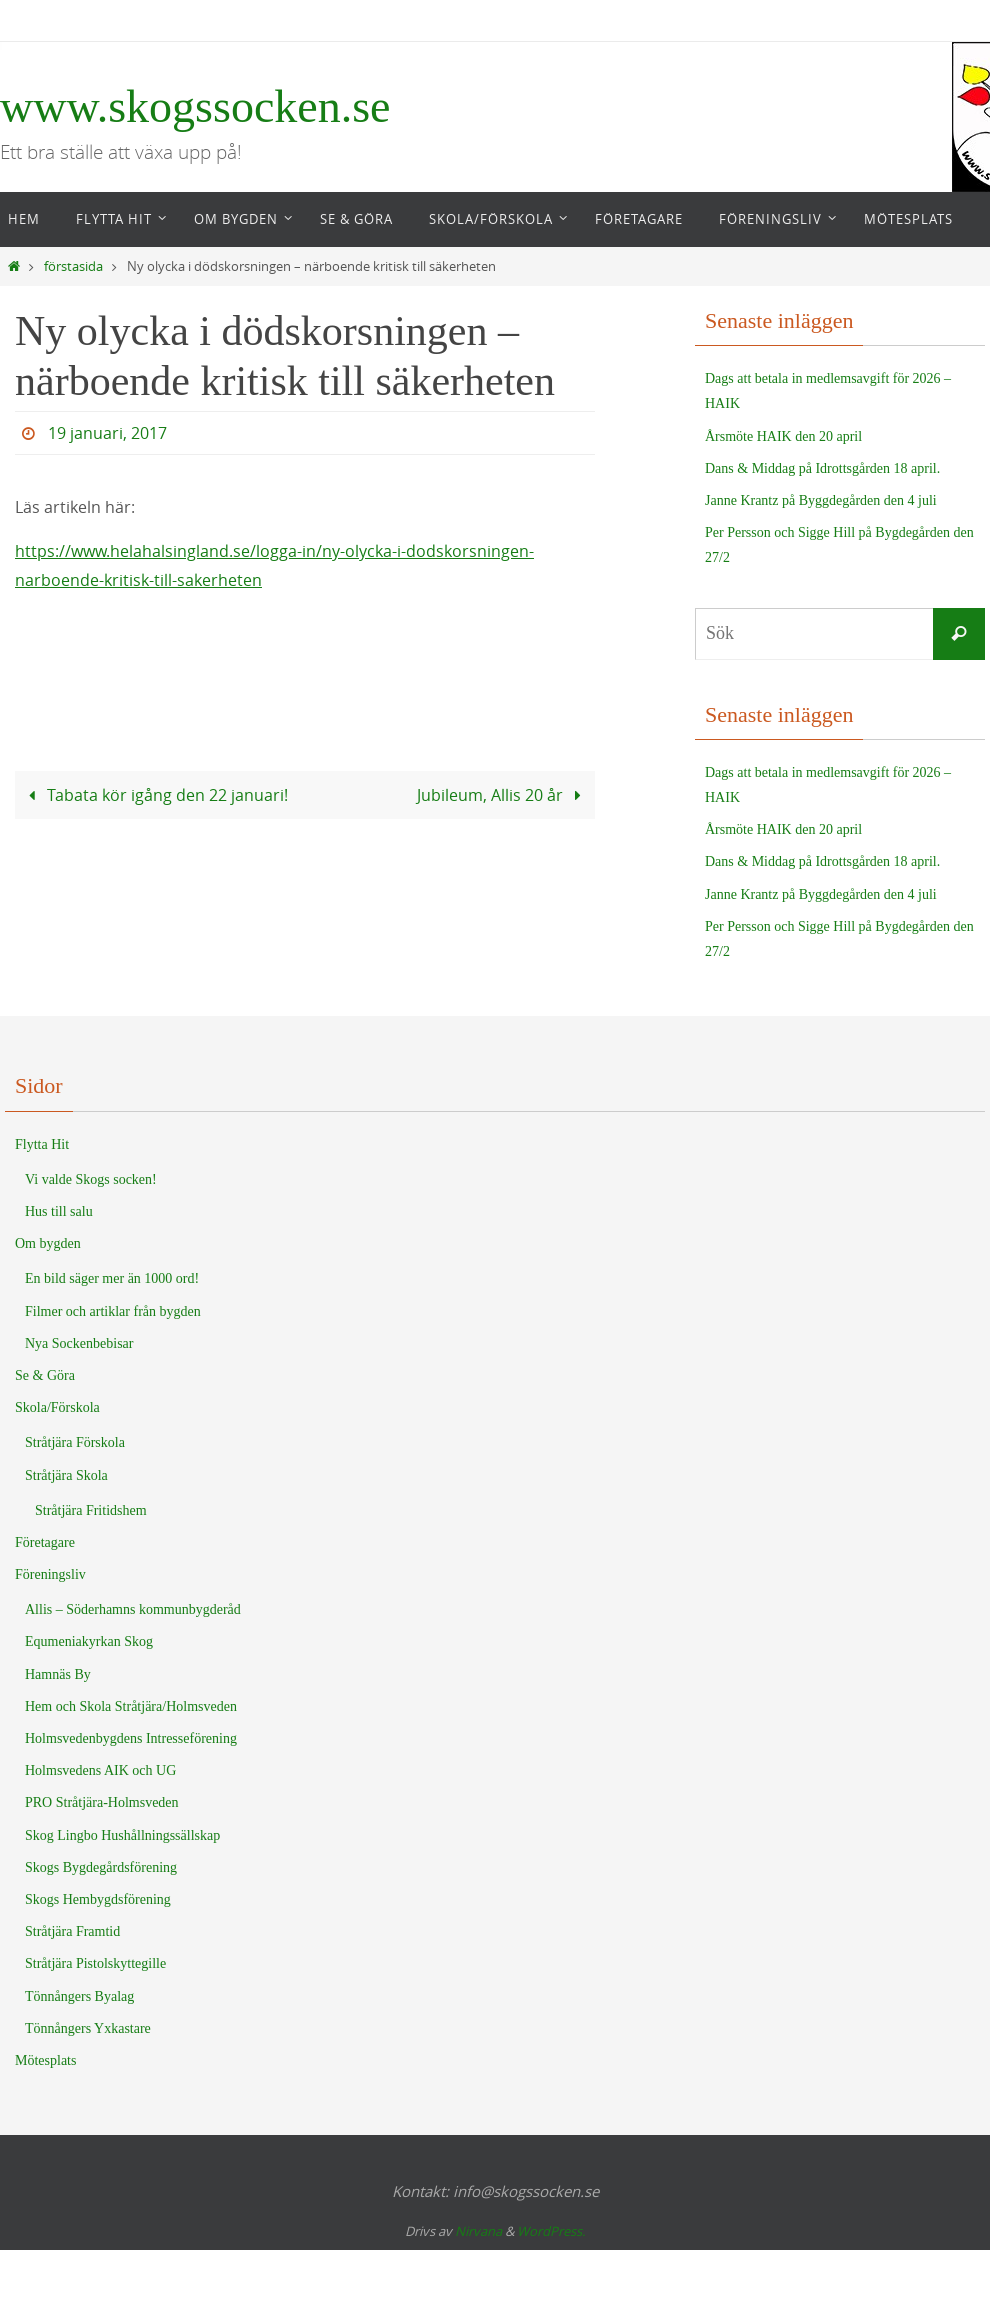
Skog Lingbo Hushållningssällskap (122, 1835)
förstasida (73, 266)
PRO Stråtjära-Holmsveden (102, 1802)
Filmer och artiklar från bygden (113, 1311)
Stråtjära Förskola (75, 1442)
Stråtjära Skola (66, 1475)
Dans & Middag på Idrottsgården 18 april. (822, 468)
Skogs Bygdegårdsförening (101, 1867)
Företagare (45, 1542)
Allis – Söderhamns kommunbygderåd (133, 1609)
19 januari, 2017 (107, 433)
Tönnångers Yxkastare (88, 2028)
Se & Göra (45, 1375)
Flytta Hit (42, 1144)
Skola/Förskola (57, 1407)
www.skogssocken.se (195, 106)
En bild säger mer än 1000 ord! (112, 1278)
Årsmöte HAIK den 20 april (783, 436)
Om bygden (48, 1243)
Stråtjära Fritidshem (91, 1510)
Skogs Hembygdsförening (98, 1899)
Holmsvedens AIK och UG (100, 1770)
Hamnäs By (58, 1674)
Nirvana (478, 2231)
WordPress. (551, 2231)
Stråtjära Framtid (72, 1931)
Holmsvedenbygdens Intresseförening (131, 1738)
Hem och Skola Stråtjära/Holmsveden (131, 1706)
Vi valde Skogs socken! (91, 1179)
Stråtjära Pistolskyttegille (95, 1963)
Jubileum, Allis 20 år (503, 795)
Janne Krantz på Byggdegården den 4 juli (821, 500)
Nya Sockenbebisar (79, 1343)
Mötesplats (45, 2060)
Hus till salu (59, 1211)
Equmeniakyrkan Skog (89, 1641)
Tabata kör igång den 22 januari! (154, 795)
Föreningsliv (50, 1574)
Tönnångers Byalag (79, 1996)
